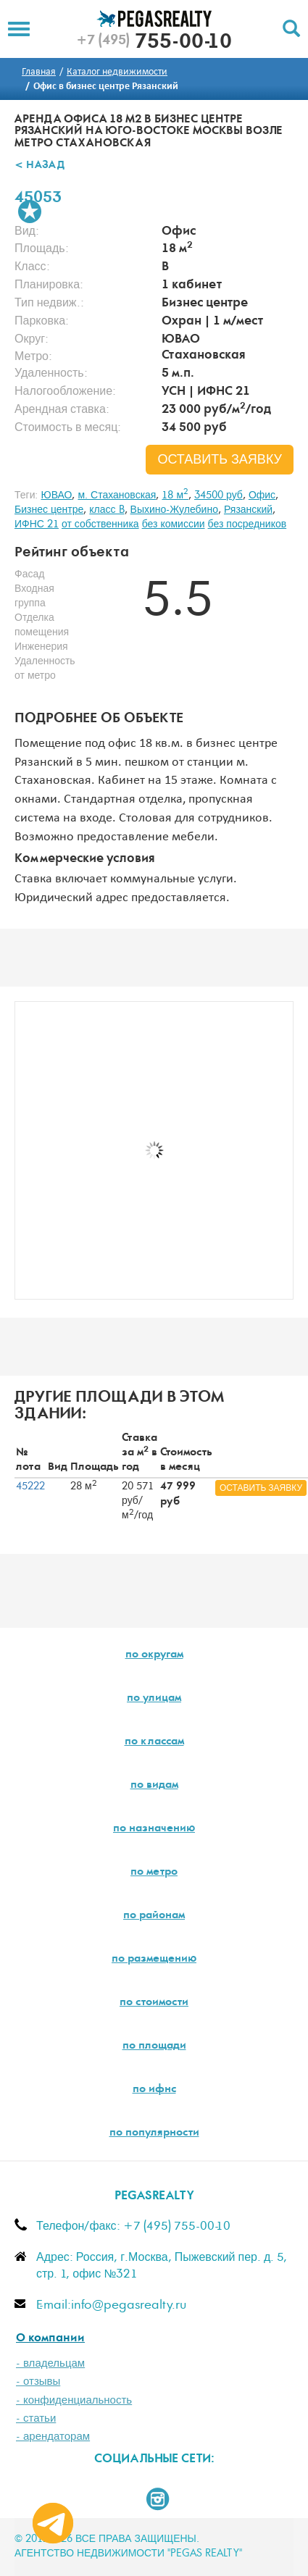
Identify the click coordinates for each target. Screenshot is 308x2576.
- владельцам (50, 2363)
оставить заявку (219, 460)
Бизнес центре (48, 510)
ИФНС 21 (36, 524)
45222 (30, 1486)
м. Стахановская (117, 495)
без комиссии (173, 524)
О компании (50, 2338)
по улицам (154, 1699)
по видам (154, 1786)
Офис (262, 495)
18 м (175, 495)
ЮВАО (56, 495)
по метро (154, 1873)
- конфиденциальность (74, 2400)
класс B (106, 510)
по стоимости (154, 2003)
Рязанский (248, 510)
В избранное (29, 211)
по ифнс (154, 2090)
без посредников (247, 524)
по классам (154, 1742)
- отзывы (38, 2381)
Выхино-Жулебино (174, 510)
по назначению (154, 1829)
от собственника (100, 524)
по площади (154, 2046)
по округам (154, 1655)
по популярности (154, 2133)
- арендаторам (53, 2436)
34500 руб (218, 495)
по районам (154, 1916)
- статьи (36, 2418)
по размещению (154, 1959)
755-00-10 (154, 43)
